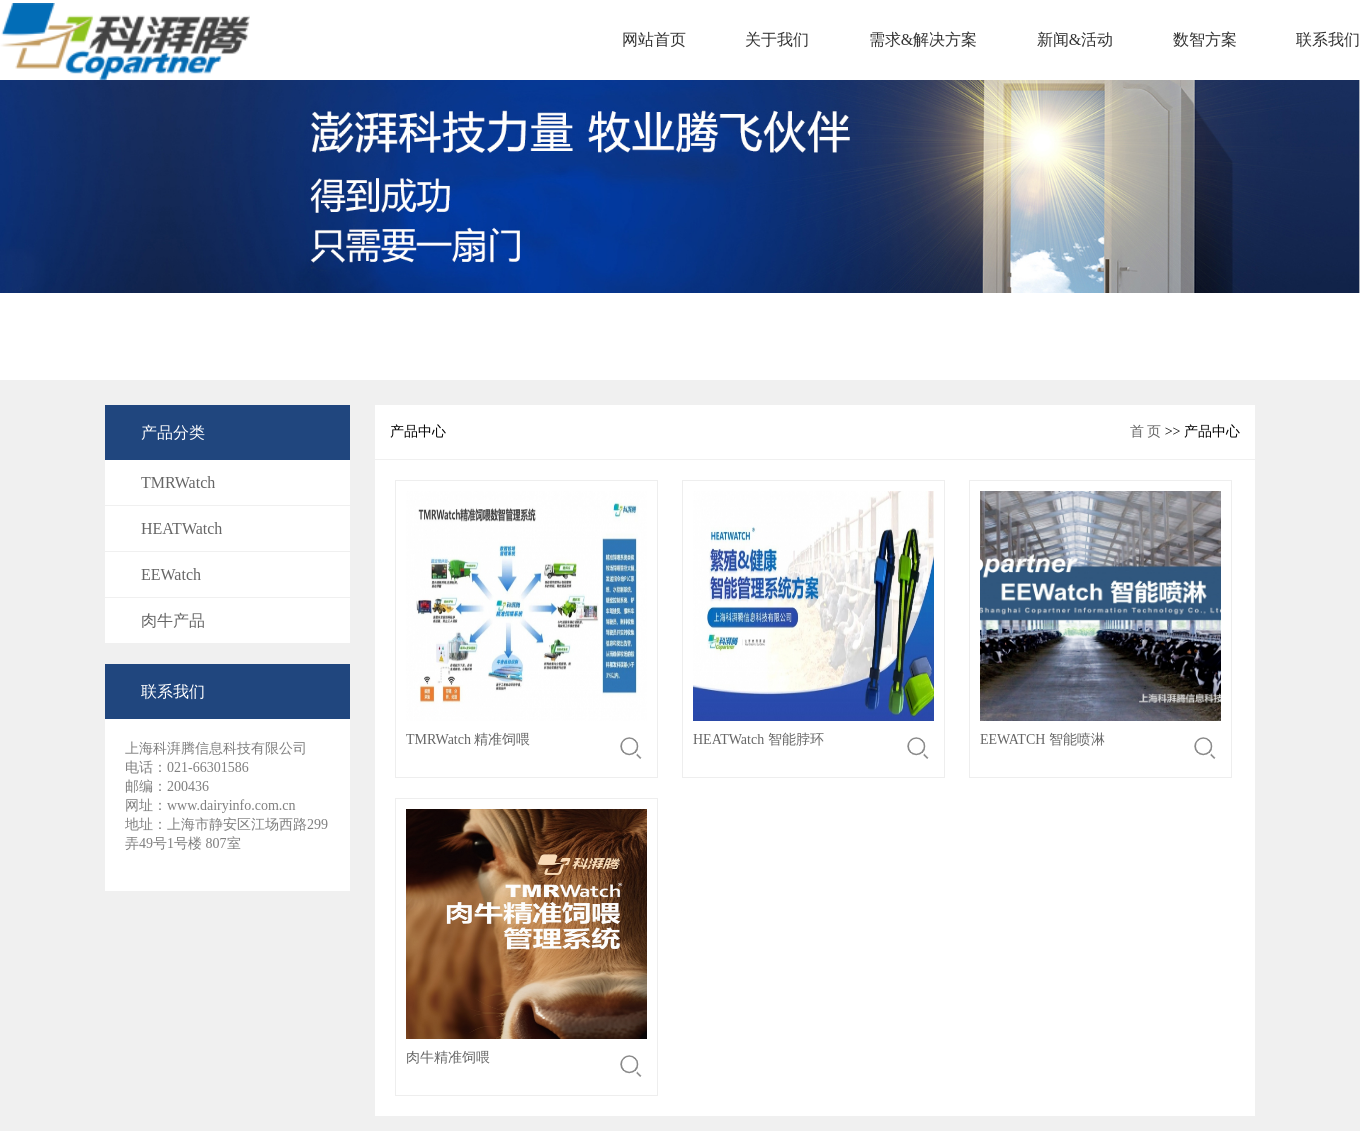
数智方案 (1205, 39)
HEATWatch (181, 528)
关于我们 (777, 39)
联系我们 (1328, 39)
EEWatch (171, 574)
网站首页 (654, 39)
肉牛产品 (173, 620)
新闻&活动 (1075, 39)
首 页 (1146, 431)
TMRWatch (178, 482)
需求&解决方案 (923, 39)
